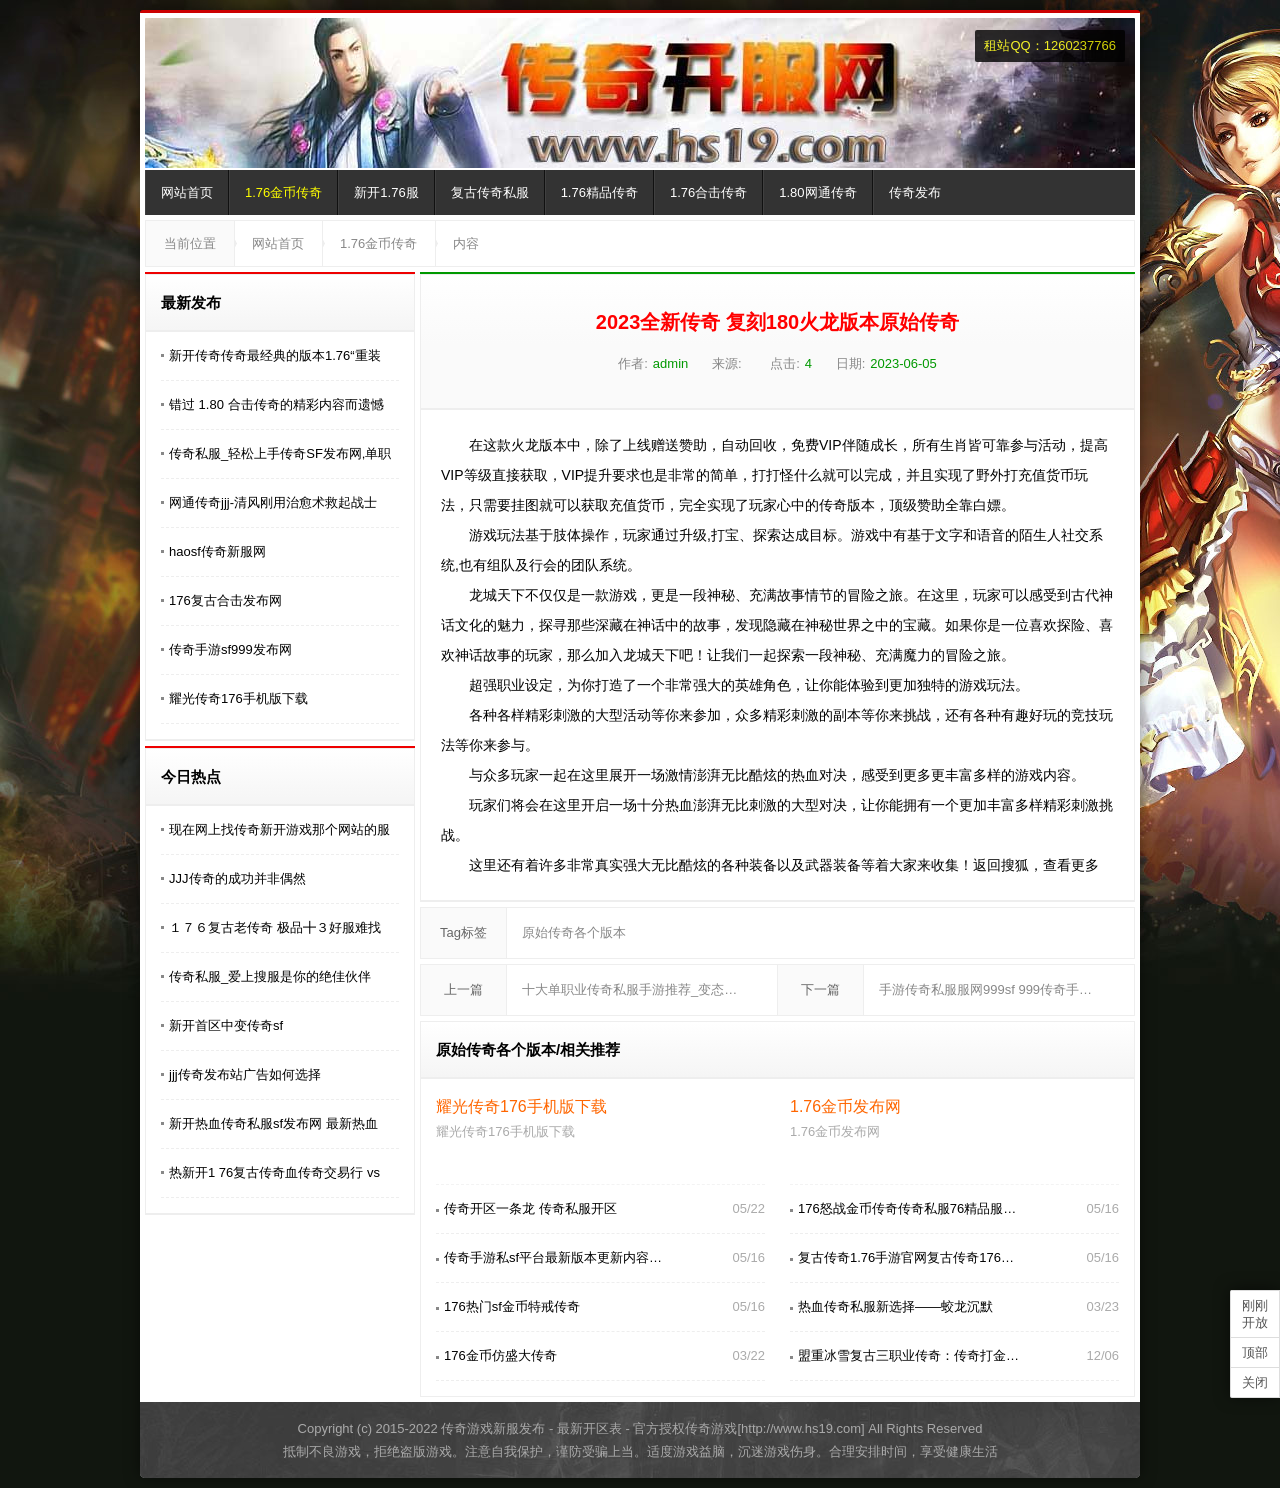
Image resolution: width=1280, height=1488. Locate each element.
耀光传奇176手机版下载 (238, 698)
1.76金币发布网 (845, 1106)
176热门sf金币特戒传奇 (512, 1306)
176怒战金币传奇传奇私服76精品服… (907, 1208)
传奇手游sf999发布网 (230, 649)
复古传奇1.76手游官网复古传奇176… (906, 1257)
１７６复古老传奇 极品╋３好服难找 (275, 927)
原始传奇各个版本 (574, 932)
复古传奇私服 (490, 192)
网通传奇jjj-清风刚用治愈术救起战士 (273, 502)
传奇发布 (915, 192)
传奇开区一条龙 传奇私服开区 (530, 1208)
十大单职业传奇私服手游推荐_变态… (629, 989)
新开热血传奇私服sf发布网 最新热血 (273, 1123)
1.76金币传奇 (283, 192)
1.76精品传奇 (599, 192)
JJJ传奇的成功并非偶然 (237, 878)
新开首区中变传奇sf (226, 1025)
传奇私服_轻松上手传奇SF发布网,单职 (280, 453)
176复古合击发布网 (225, 600)
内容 (466, 243)
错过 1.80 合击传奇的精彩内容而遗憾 (276, 404)
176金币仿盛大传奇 (500, 1355)
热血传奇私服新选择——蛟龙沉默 (895, 1306)
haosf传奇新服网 (217, 551)
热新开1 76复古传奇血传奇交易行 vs (274, 1172)
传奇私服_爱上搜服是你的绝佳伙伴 (270, 976)
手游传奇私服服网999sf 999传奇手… (985, 989)
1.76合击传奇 (708, 192)
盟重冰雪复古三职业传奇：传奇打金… (908, 1355)
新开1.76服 (386, 192)
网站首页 (187, 192)
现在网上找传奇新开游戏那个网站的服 (279, 829)
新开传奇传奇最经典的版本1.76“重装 (275, 355)
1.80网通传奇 (817, 192)
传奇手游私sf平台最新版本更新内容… (553, 1257)
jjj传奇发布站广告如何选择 (245, 1074)
